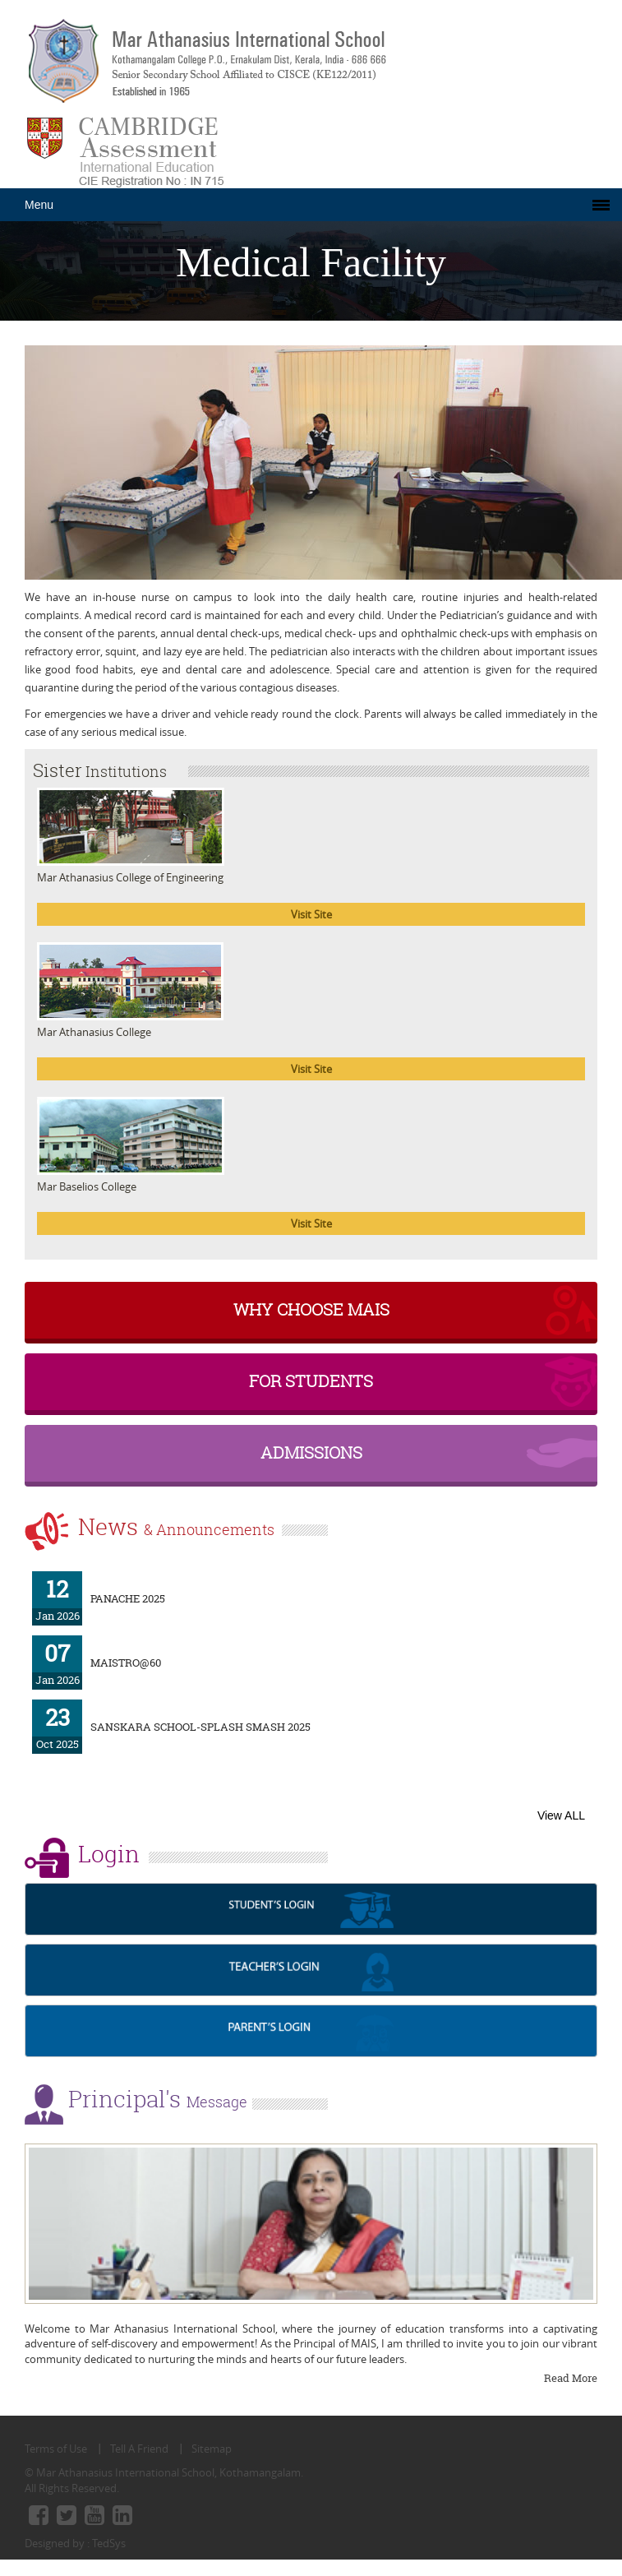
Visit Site (311, 914)
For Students (311, 1381)
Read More (570, 2377)
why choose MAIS (311, 1309)
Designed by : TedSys (75, 2543)
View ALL (561, 1815)
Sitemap (211, 2448)
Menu (39, 204)
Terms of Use (56, 2448)
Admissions (311, 1452)
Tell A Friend (139, 2448)
